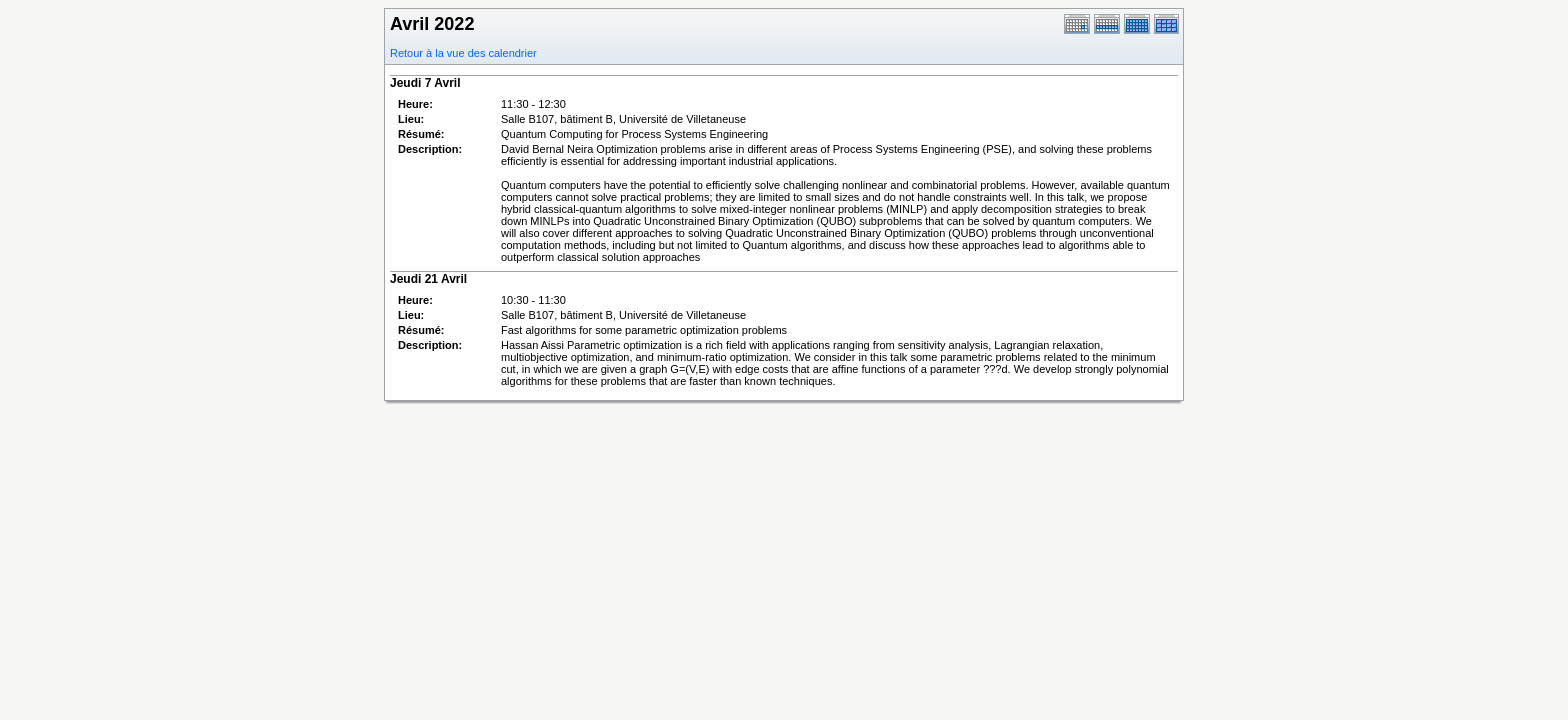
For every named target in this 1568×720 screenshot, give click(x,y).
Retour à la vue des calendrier (463, 53)
